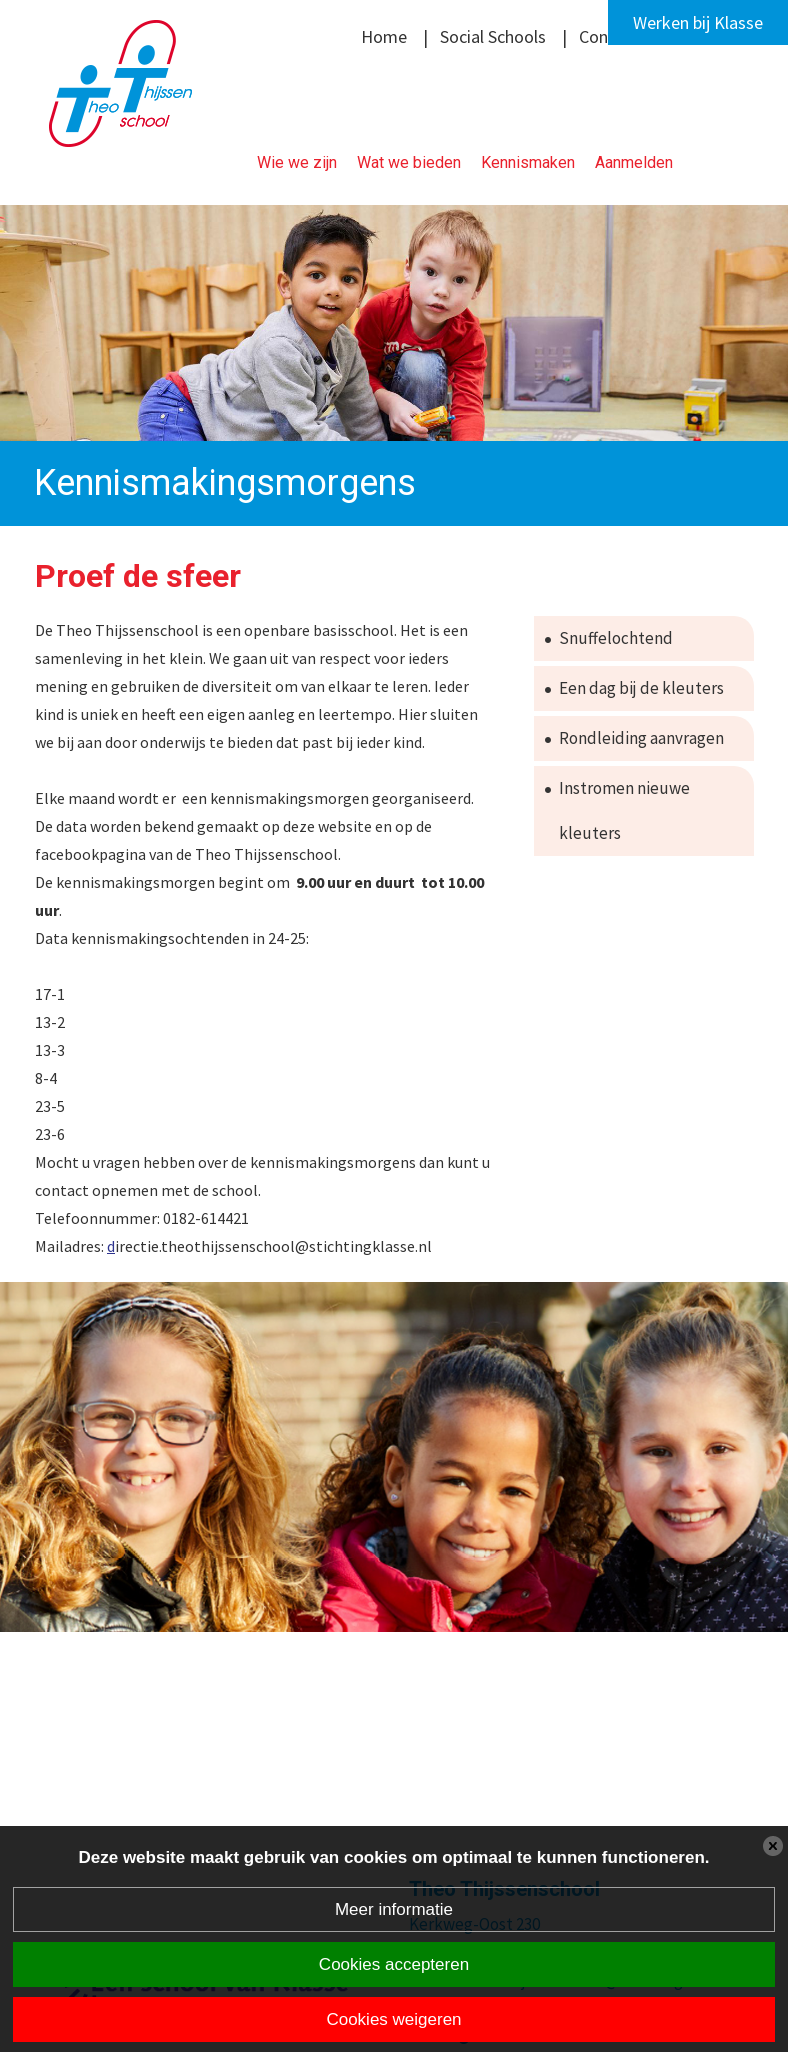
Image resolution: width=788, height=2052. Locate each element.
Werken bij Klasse (698, 22)
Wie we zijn (297, 162)
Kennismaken (528, 162)
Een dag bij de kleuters (641, 688)
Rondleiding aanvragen (641, 738)
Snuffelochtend (616, 638)
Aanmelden (634, 162)
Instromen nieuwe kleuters (624, 810)
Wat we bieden (409, 162)
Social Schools (493, 36)
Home (384, 36)
